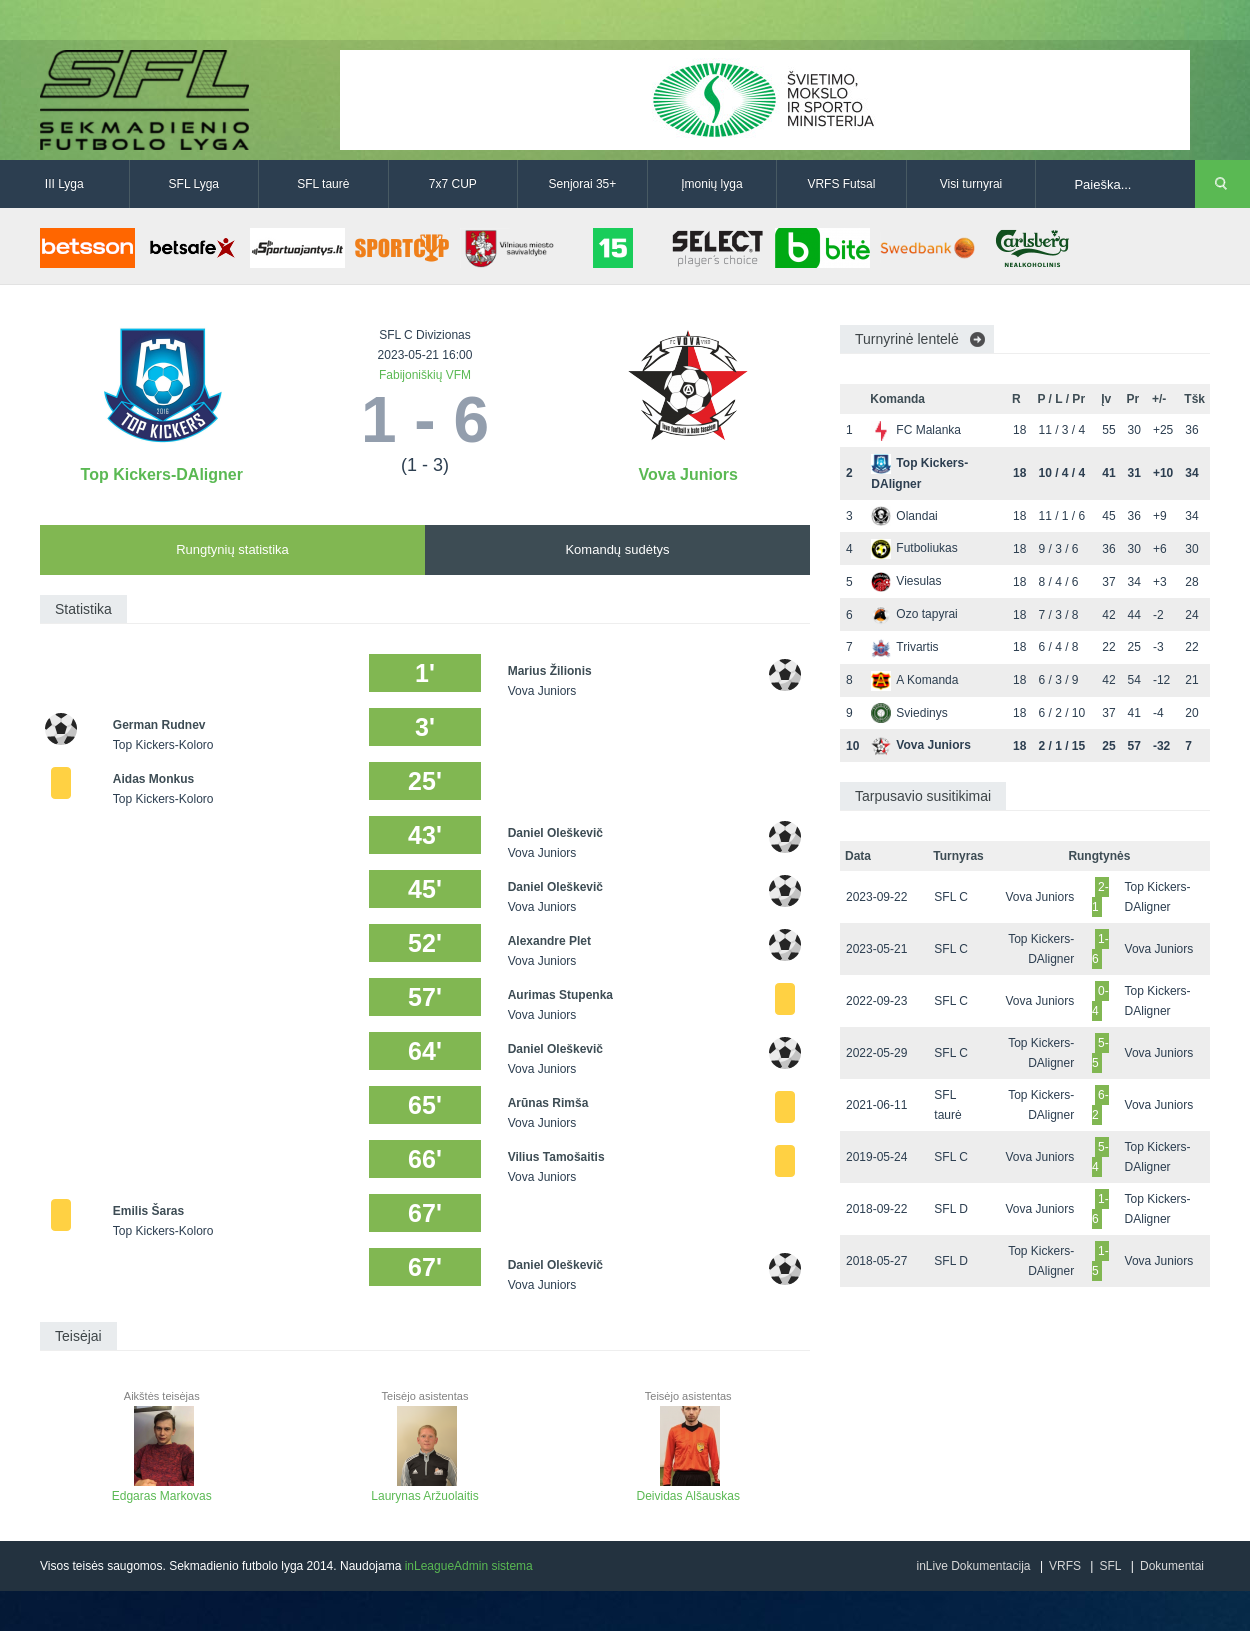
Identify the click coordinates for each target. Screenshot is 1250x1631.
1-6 (1100, 949)
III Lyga (64, 184)
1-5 (1100, 1261)
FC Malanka (916, 430)
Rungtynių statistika (232, 549)
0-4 (1100, 1001)
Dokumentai (1172, 1566)
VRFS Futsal (841, 184)
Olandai (904, 516)
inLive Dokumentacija (973, 1566)
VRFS (1065, 1566)
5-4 (1100, 1157)
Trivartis (904, 647)
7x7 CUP (453, 184)
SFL (1110, 1566)
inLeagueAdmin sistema (469, 1566)
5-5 (1100, 1053)
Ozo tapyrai (914, 614)
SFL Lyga (194, 184)
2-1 (1100, 897)
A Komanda (914, 680)
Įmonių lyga (711, 184)
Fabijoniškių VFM (425, 375)
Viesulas (906, 581)
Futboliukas (914, 548)
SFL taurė (323, 184)
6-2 (1100, 1105)
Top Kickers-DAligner (162, 474)
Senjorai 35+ (583, 184)
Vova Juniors (688, 474)
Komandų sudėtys (617, 549)
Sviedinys (909, 713)
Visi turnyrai (971, 184)
